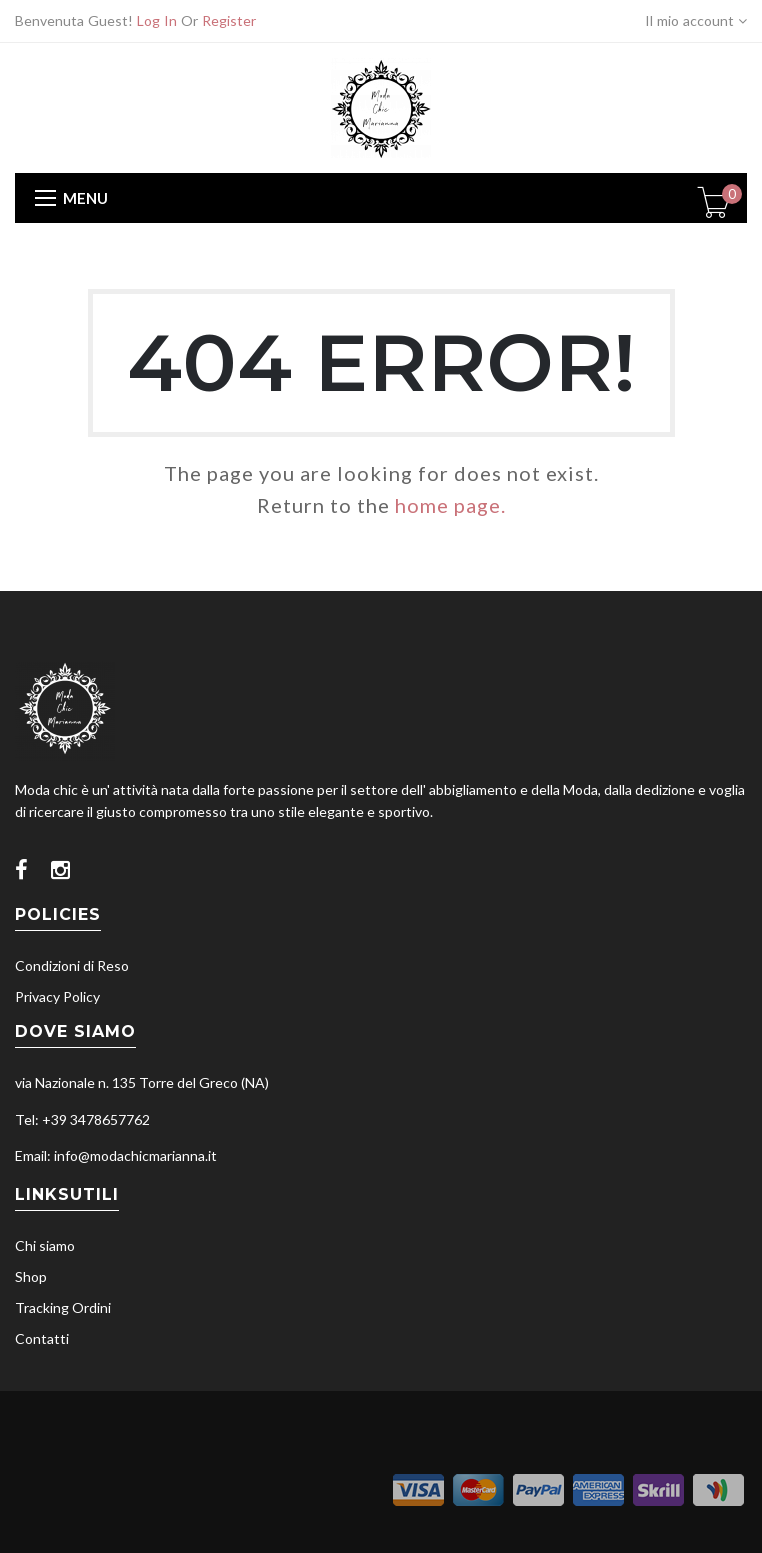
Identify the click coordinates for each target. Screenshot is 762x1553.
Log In (157, 20)
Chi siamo (45, 1245)
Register (229, 20)
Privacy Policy (57, 996)
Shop (31, 1276)
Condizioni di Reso (72, 965)
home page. (450, 505)
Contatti (42, 1338)
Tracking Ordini (63, 1307)
